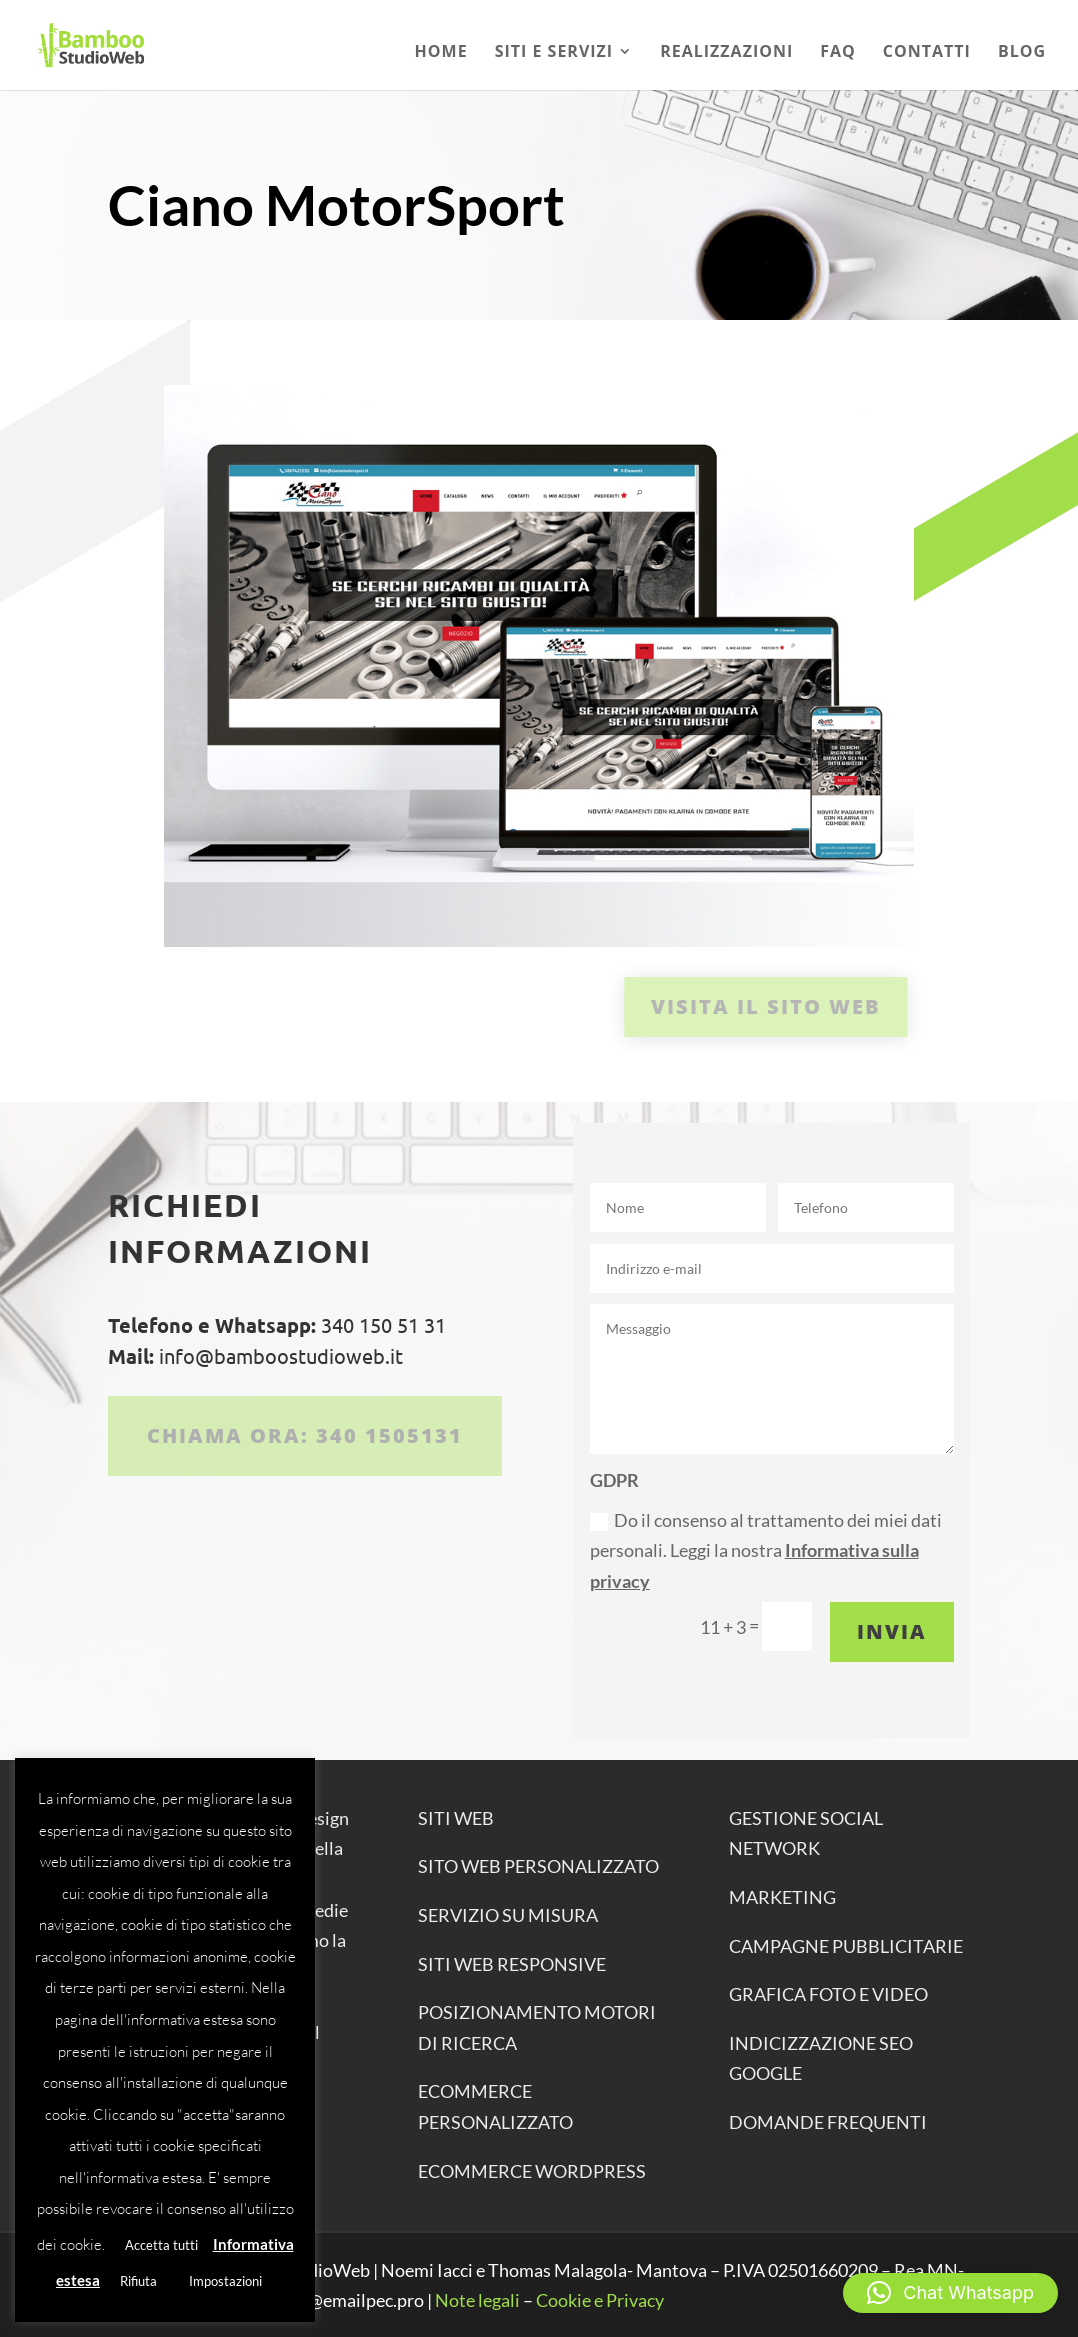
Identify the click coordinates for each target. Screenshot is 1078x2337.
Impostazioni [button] (225, 2281)
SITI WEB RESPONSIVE (512, 1964)
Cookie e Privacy (600, 2300)
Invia (892, 1631)
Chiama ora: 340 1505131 (305, 1435)
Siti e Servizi (554, 53)
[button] (950, 2293)
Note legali (477, 2300)
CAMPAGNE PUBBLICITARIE (846, 1946)
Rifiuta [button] (138, 2281)
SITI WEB (456, 1818)
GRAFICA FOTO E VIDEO (828, 1994)
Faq (838, 53)
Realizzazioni (726, 53)
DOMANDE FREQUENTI (828, 2122)
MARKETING (782, 1897)
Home (441, 53)
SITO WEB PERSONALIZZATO (538, 1866)
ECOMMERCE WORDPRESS (532, 2171)
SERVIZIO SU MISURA (508, 1915)
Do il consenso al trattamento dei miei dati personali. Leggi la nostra (766, 1550)
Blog (1022, 53)
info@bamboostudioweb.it (278, 1355)
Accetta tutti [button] (161, 2245)
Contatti (927, 53)
